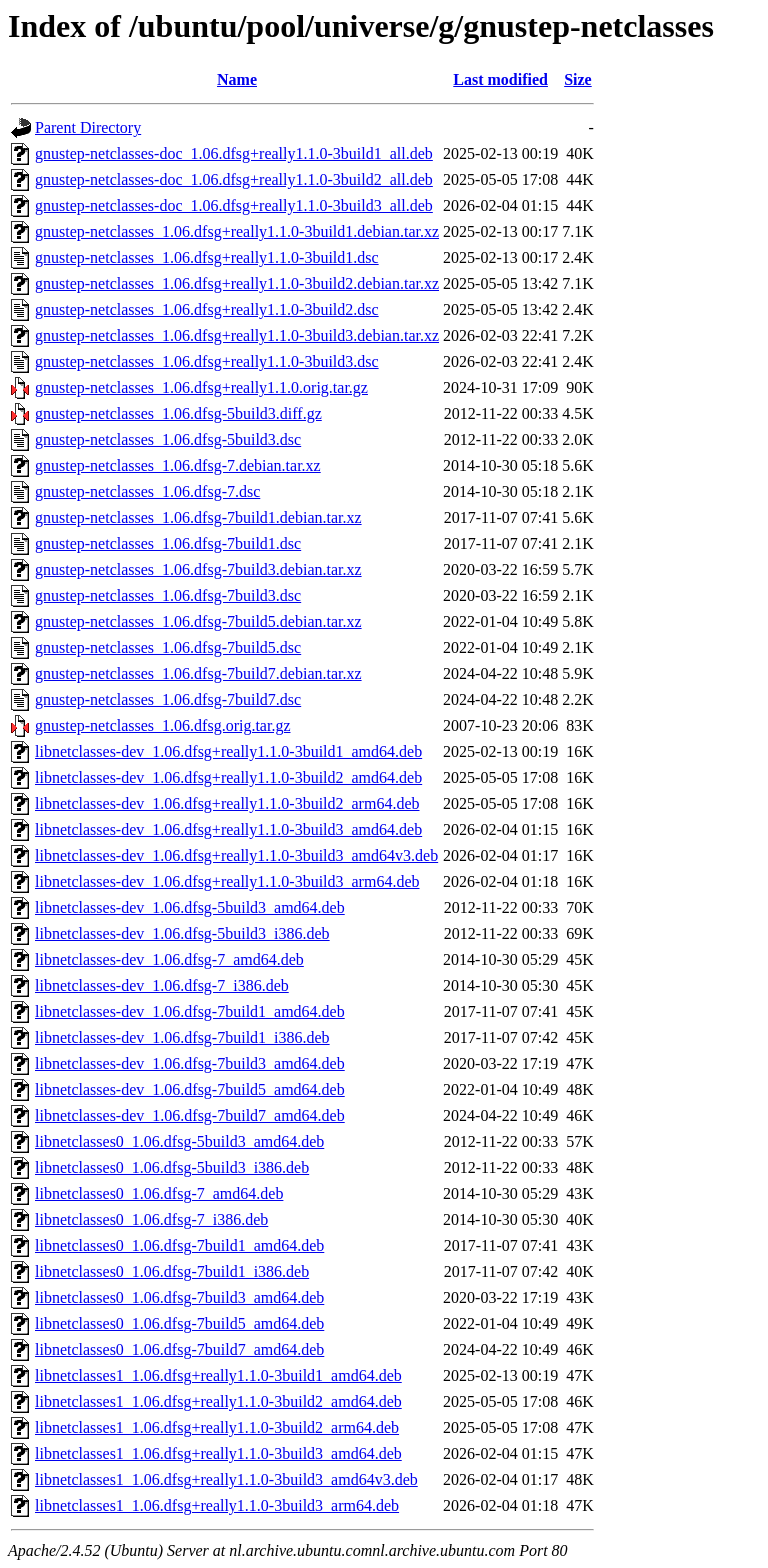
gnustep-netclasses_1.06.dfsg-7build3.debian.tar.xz (198, 569)
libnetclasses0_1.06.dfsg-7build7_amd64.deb (179, 1349)
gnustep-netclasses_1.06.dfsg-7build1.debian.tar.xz (198, 517)
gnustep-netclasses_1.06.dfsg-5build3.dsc (168, 439)
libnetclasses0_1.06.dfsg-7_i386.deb (151, 1219)
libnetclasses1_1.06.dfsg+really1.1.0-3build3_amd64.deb (218, 1453)
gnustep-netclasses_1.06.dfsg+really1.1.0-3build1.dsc (207, 257)
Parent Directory (88, 127)
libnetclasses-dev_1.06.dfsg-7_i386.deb (162, 985)
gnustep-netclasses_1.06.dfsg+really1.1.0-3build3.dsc (207, 361)
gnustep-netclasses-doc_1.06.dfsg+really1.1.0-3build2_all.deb (234, 179)
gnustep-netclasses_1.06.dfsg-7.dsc (147, 491)
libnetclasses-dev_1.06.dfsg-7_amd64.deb (169, 959)
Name (237, 79)
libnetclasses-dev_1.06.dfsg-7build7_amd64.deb (190, 1115)
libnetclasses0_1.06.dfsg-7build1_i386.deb (172, 1271)
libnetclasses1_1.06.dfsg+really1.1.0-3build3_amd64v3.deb (226, 1479)
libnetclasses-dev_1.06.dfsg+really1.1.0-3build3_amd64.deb (228, 829)
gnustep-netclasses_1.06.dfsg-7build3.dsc (168, 595)
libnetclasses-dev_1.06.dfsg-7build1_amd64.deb (190, 1011)
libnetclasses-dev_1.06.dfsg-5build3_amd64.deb (190, 907)
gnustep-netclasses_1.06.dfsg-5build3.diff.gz (178, 413)
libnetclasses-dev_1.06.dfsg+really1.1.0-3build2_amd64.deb (228, 777)
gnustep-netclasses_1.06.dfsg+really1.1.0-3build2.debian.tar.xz (237, 283)
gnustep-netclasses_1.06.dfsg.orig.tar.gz (163, 725)
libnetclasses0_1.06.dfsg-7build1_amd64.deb (179, 1245)
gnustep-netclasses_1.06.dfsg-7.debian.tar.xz (178, 465)
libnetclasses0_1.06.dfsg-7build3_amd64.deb (179, 1297)
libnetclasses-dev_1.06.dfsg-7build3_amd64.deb (190, 1063)
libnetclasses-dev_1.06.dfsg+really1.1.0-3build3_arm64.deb (227, 881)
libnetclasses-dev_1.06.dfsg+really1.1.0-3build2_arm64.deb (227, 803)
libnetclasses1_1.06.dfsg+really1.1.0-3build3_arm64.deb (217, 1505)
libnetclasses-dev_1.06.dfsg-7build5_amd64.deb (190, 1089)
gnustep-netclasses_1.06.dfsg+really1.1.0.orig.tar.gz (201, 387)
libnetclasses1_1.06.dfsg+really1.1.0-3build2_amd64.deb (218, 1401)
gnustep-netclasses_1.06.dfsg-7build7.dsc (168, 699)
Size (578, 79)
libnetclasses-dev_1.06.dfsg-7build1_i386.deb (182, 1037)
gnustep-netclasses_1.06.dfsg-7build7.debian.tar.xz (198, 673)
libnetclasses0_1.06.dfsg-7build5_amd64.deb (179, 1323)
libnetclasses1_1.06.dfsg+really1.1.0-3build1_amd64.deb (218, 1375)
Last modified (500, 79)
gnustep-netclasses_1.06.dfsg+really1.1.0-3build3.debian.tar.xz (237, 335)
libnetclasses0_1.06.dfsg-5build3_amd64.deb (179, 1141)
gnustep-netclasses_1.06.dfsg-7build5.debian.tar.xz (198, 621)
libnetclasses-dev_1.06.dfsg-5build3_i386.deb (182, 933)
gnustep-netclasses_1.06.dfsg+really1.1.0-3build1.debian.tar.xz (237, 231)
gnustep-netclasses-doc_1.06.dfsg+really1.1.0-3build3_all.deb (234, 205)
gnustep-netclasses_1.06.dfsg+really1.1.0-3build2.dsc (207, 309)
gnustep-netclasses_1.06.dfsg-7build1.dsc (168, 543)
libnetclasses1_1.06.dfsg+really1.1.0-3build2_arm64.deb (217, 1427)
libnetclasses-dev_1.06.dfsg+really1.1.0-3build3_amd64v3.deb (236, 855)
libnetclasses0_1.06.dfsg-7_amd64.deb (159, 1193)
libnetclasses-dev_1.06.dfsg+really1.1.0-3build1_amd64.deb (228, 751)
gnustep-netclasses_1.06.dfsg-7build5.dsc (168, 647)
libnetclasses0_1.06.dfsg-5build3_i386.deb (172, 1167)
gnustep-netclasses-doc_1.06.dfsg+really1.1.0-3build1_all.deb (234, 153)
